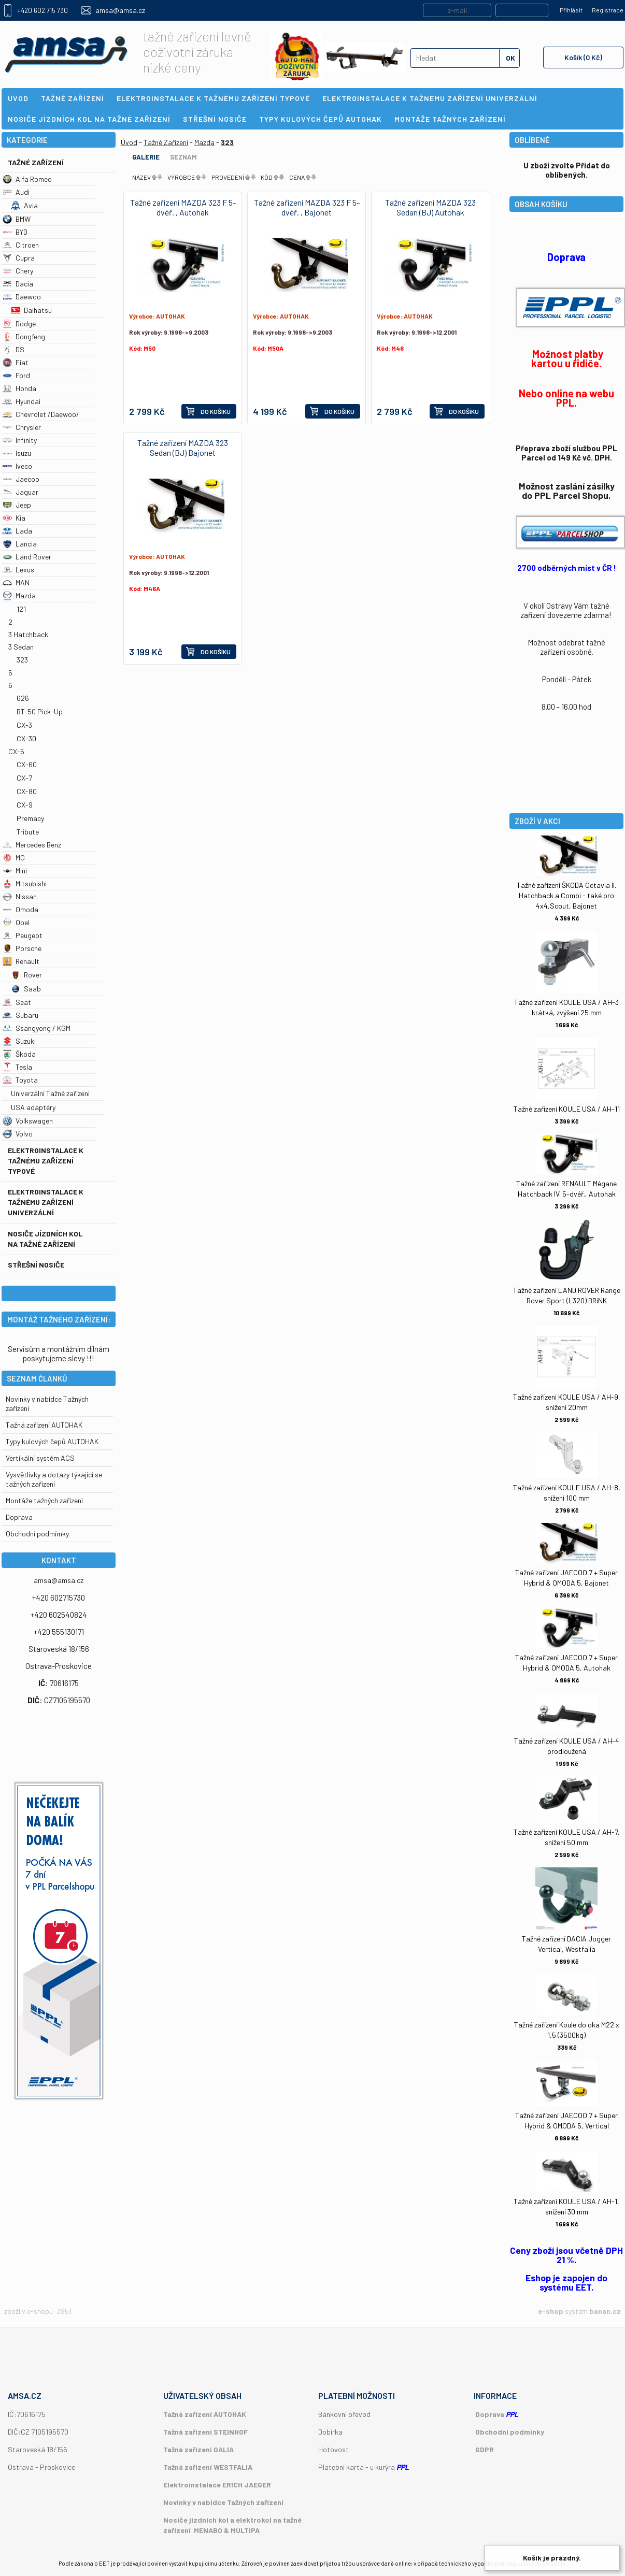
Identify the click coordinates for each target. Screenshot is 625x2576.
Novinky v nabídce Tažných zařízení (223, 2502)
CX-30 (26, 738)
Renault (21, 961)
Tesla (17, 1066)
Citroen (21, 244)
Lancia (20, 543)
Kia (14, 517)
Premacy (30, 818)
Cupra (19, 257)
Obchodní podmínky (509, 2431)
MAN (16, 582)
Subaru (20, 1015)
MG (14, 857)
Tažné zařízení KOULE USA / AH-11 (567, 1108)
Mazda (19, 595)
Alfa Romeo (27, 179)
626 (23, 698)
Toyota (20, 1079)
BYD (15, 231)
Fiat (16, 362)
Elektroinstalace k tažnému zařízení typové (45, 1160)
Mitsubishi (25, 883)
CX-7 (24, 777)
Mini (15, 870)
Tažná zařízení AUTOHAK (44, 1424)
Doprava (19, 1517)
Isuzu (17, 453)
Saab (26, 988)
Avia (24, 205)
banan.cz (605, 2311)
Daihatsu (31, 310)
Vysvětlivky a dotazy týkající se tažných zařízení (54, 1479)
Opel (16, 922)
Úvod (129, 142)
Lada (17, 530)
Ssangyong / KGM (36, 1028)
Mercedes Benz (32, 844)
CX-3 (24, 725)
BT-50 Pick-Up (40, 711)
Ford (16, 375)
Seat (17, 1002)
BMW (17, 218)
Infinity (20, 440)
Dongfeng (24, 336)
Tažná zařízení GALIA (198, 2449)
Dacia (18, 283)
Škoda (19, 1053)
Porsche (22, 948)
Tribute (28, 831)
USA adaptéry (33, 1107)
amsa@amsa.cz (120, 10)
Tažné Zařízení (36, 162)
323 (22, 659)
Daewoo (22, 296)
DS (13, 349)
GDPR (484, 2449)
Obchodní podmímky (37, 1533)
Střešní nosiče (36, 1264)
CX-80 (27, 791)
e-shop (550, 2311)
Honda (19, 388)
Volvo (18, 1133)
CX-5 (16, 751)
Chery (18, 270)
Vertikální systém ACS (40, 1458)
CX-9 (25, 804)
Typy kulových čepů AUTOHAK (52, 1441)
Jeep (17, 504)
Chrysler (22, 427)
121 (21, 609)
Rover (26, 974)
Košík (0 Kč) (583, 57)
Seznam (183, 157)
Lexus (18, 569)
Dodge (19, 323)
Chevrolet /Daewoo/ (41, 414)
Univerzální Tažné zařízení (50, 1093)
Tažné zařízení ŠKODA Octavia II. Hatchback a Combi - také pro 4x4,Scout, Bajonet (566, 895)
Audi (16, 192)
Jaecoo (21, 478)
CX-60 (27, 764)
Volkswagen (28, 1120)
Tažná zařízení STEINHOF (205, 2431)
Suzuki (19, 1041)
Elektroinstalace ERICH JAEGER (217, 2484)
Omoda (20, 909)
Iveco (17, 466)
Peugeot (22, 935)
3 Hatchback (28, 634)
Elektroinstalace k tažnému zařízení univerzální (45, 1202)
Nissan (20, 896)
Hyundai (21, 401)
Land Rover (27, 556)
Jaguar (20, 491)
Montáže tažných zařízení (44, 1500)
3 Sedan (21, 646)
